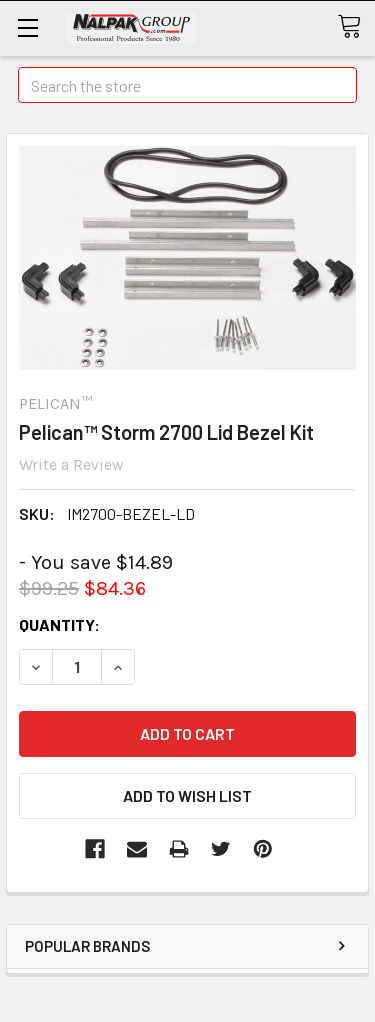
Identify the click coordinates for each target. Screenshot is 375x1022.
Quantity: (59, 624)
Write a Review (71, 464)
